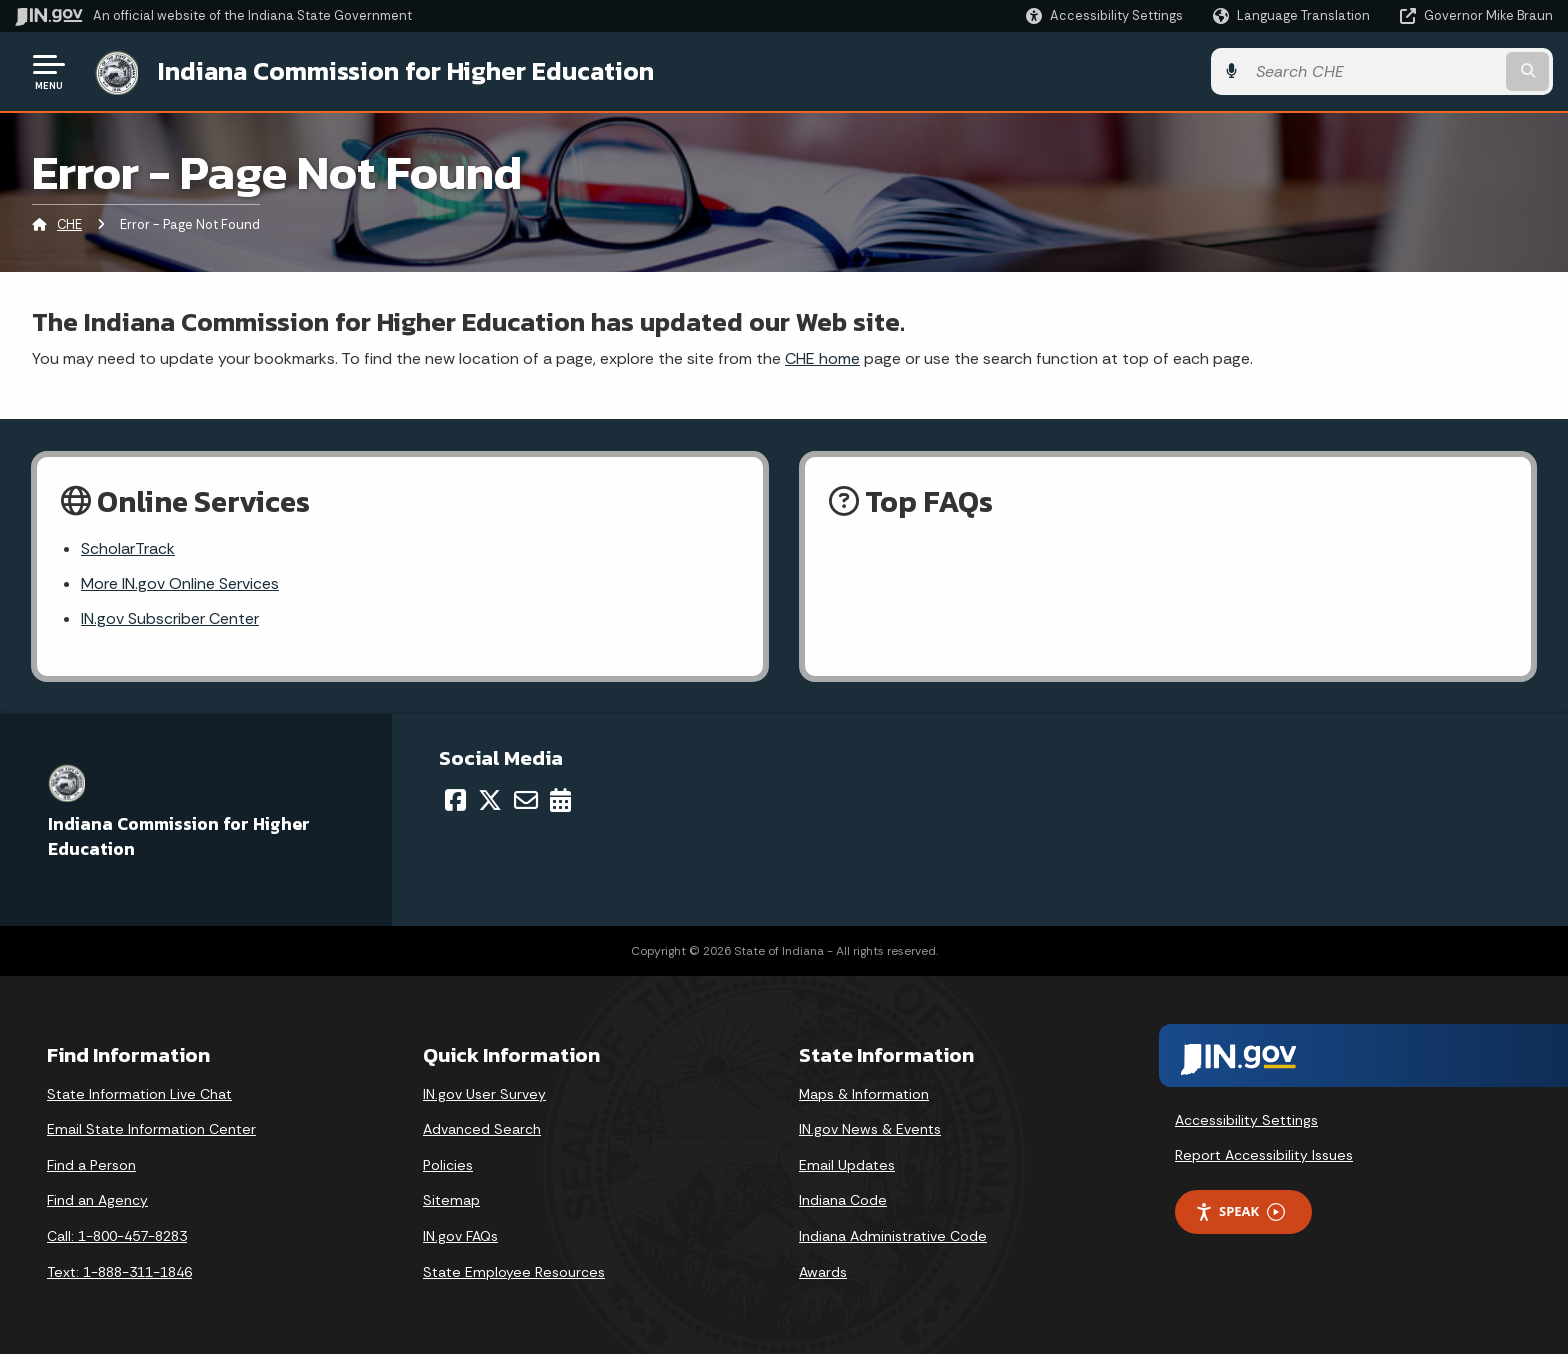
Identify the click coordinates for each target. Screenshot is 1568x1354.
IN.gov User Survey (484, 1094)
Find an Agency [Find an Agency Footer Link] (97, 1200)
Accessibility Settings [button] (1246, 1120)
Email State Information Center (151, 1129)
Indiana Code (843, 1200)
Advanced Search (482, 1129)
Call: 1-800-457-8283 (117, 1236)
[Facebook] (455, 800)
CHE (69, 224)
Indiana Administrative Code (893, 1236)
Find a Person (91, 1165)
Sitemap (451, 1200)
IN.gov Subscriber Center (170, 618)
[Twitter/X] (490, 800)
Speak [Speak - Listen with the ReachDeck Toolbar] (1240, 1211)
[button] (1104, 15)
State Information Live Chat (139, 1094)
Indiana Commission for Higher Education (406, 71)
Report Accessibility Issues (1264, 1155)
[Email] (526, 800)
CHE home (822, 358)
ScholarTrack (128, 548)
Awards (823, 1272)
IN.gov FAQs (460, 1236)
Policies (448, 1165)
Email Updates (847, 1165)
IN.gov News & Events (870, 1129)
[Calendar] (560, 800)
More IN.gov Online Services (180, 583)
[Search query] (1374, 71)
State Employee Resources (514, 1272)
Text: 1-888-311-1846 (119, 1272)
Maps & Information (864, 1094)
